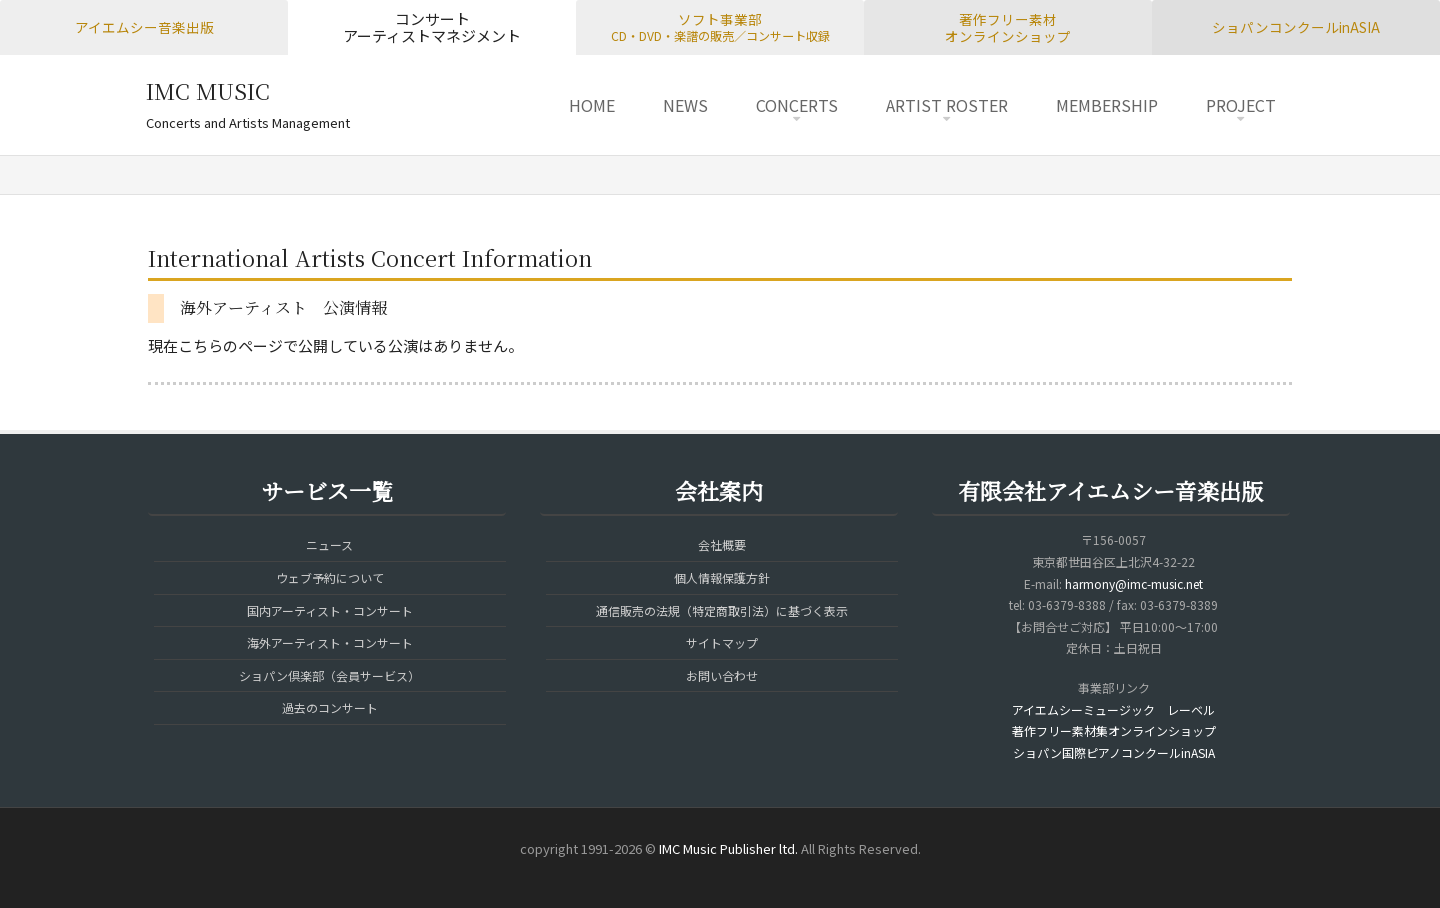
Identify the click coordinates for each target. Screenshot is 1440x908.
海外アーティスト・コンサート (330, 642)
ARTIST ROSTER (947, 105)
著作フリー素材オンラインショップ (1008, 27)
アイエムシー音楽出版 (144, 27)
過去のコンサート (330, 707)
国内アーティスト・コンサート (330, 610)
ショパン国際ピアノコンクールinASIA (1114, 752)
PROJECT (1241, 105)
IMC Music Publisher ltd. (728, 848)
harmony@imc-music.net (1134, 583)
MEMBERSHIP (1107, 105)
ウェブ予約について (330, 577)
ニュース (329, 544)
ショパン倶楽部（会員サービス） (329, 675)
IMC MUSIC (208, 90)
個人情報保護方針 (722, 577)
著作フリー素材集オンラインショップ (1114, 730)
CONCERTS (797, 105)
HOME (592, 105)
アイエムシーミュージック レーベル (1113, 709)
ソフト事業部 (720, 27)
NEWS (685, 105)
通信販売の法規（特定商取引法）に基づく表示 (722, 610)
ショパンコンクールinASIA (1296, 27)
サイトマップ (722, 642)
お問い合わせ (722, 675)
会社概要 (722, 544)
